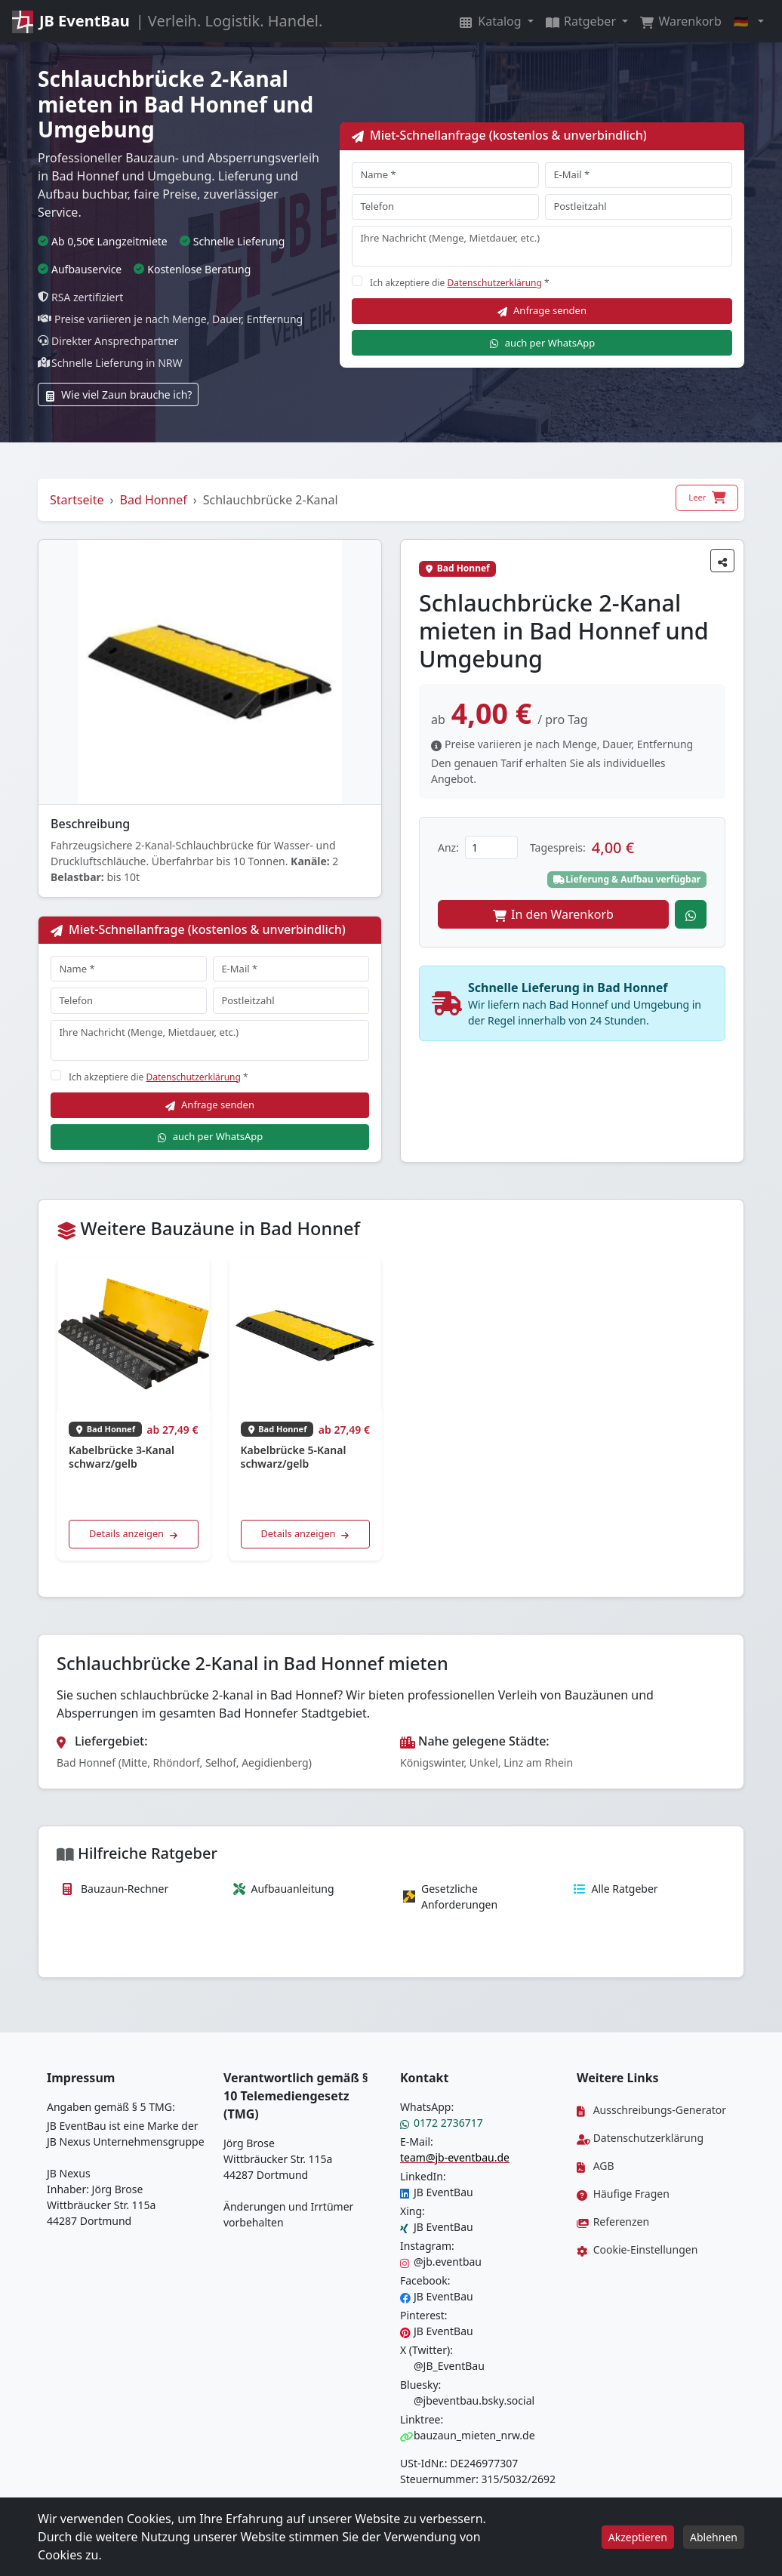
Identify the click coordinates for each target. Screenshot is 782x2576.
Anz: (448, 847)
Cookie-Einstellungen (637, 2249)
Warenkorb (681, 21)
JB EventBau (436, 2192)
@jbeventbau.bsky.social (467, 2400)
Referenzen (613, 2221)
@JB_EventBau (442, 2366)
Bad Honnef (153, 499)
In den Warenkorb (553, 914)
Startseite (77, 499)
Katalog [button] (492, 21)
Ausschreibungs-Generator (651, 2110)
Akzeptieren (637, 2537)
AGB (595, 2165)
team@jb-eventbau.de (455, 2157)
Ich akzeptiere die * (460, 283)
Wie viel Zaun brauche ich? (118, 394)
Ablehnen (713, 2537)
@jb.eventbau (441, 2261)
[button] (749, 21)
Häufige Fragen (623, 2193)
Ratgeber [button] (582, 21)
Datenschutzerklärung (494, 282)
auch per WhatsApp (542, 343)
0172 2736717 (441, 2122)
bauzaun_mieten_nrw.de (467, 2435)
